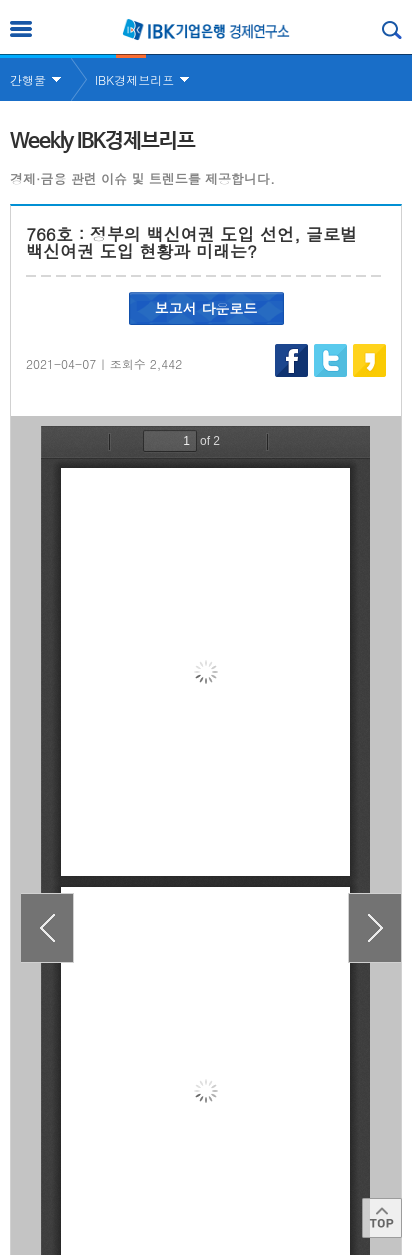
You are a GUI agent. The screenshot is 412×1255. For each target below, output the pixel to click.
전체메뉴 (21, 29)
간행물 (28, 79)
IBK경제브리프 (134, 79)
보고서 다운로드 (206, 308)
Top (382, 1218)
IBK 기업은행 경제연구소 (206, 29)
